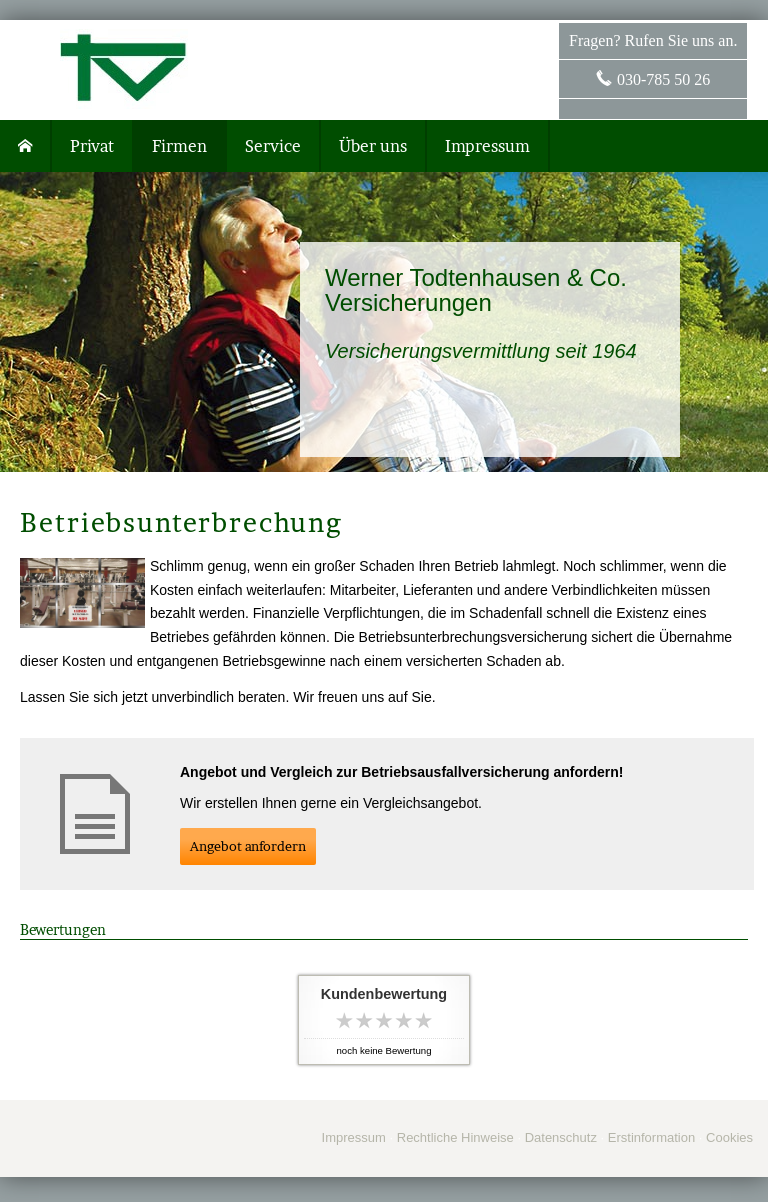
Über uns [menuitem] (373, 146)
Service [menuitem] (273, 146)
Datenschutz (561, 1137)
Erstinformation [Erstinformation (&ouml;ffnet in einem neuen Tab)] (651, 1137)
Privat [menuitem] (92, 146)
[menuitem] (26, 146)
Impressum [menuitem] (487, 146)
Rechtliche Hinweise (455, 1137)
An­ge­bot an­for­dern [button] (248, 846)
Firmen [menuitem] (179, 146)
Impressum (354, 1137)
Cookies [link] (729, 1137)
